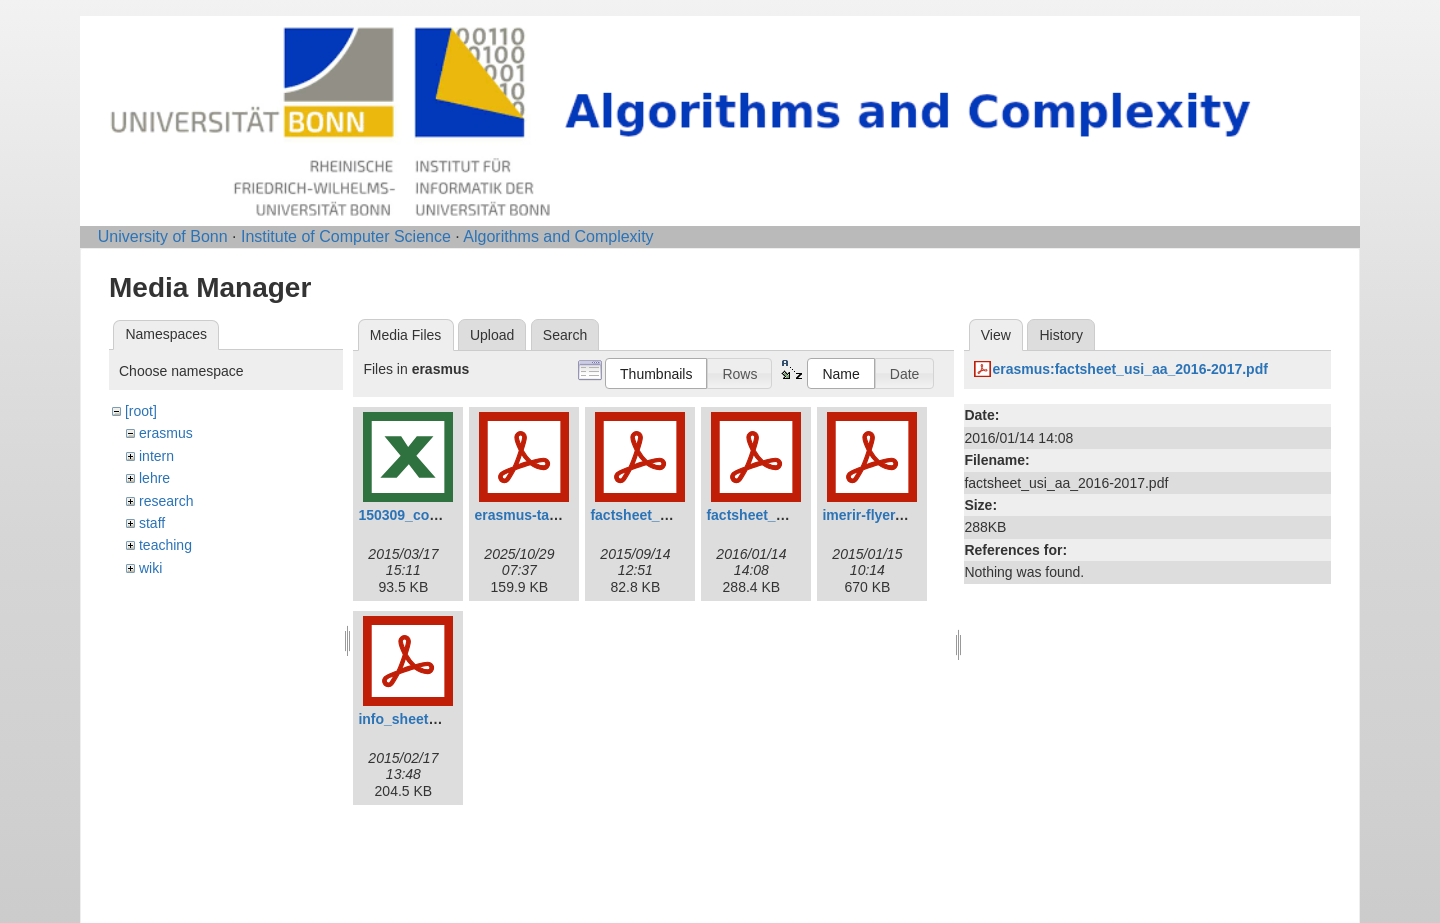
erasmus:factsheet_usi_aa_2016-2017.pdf (1130, 369)
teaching (165, 545)
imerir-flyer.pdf (871, 515)
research (166, 501)
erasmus (166, 433)
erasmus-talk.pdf (530, 515)
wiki (150, 568)
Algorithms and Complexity (558, 236)
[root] (141, 411)
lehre (154, 478)
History (1061, 335)
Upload (492, 335)
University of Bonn (163, 236)
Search (565, 335)
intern (156, 456)
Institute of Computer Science (346, 236)
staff (152, 523)
